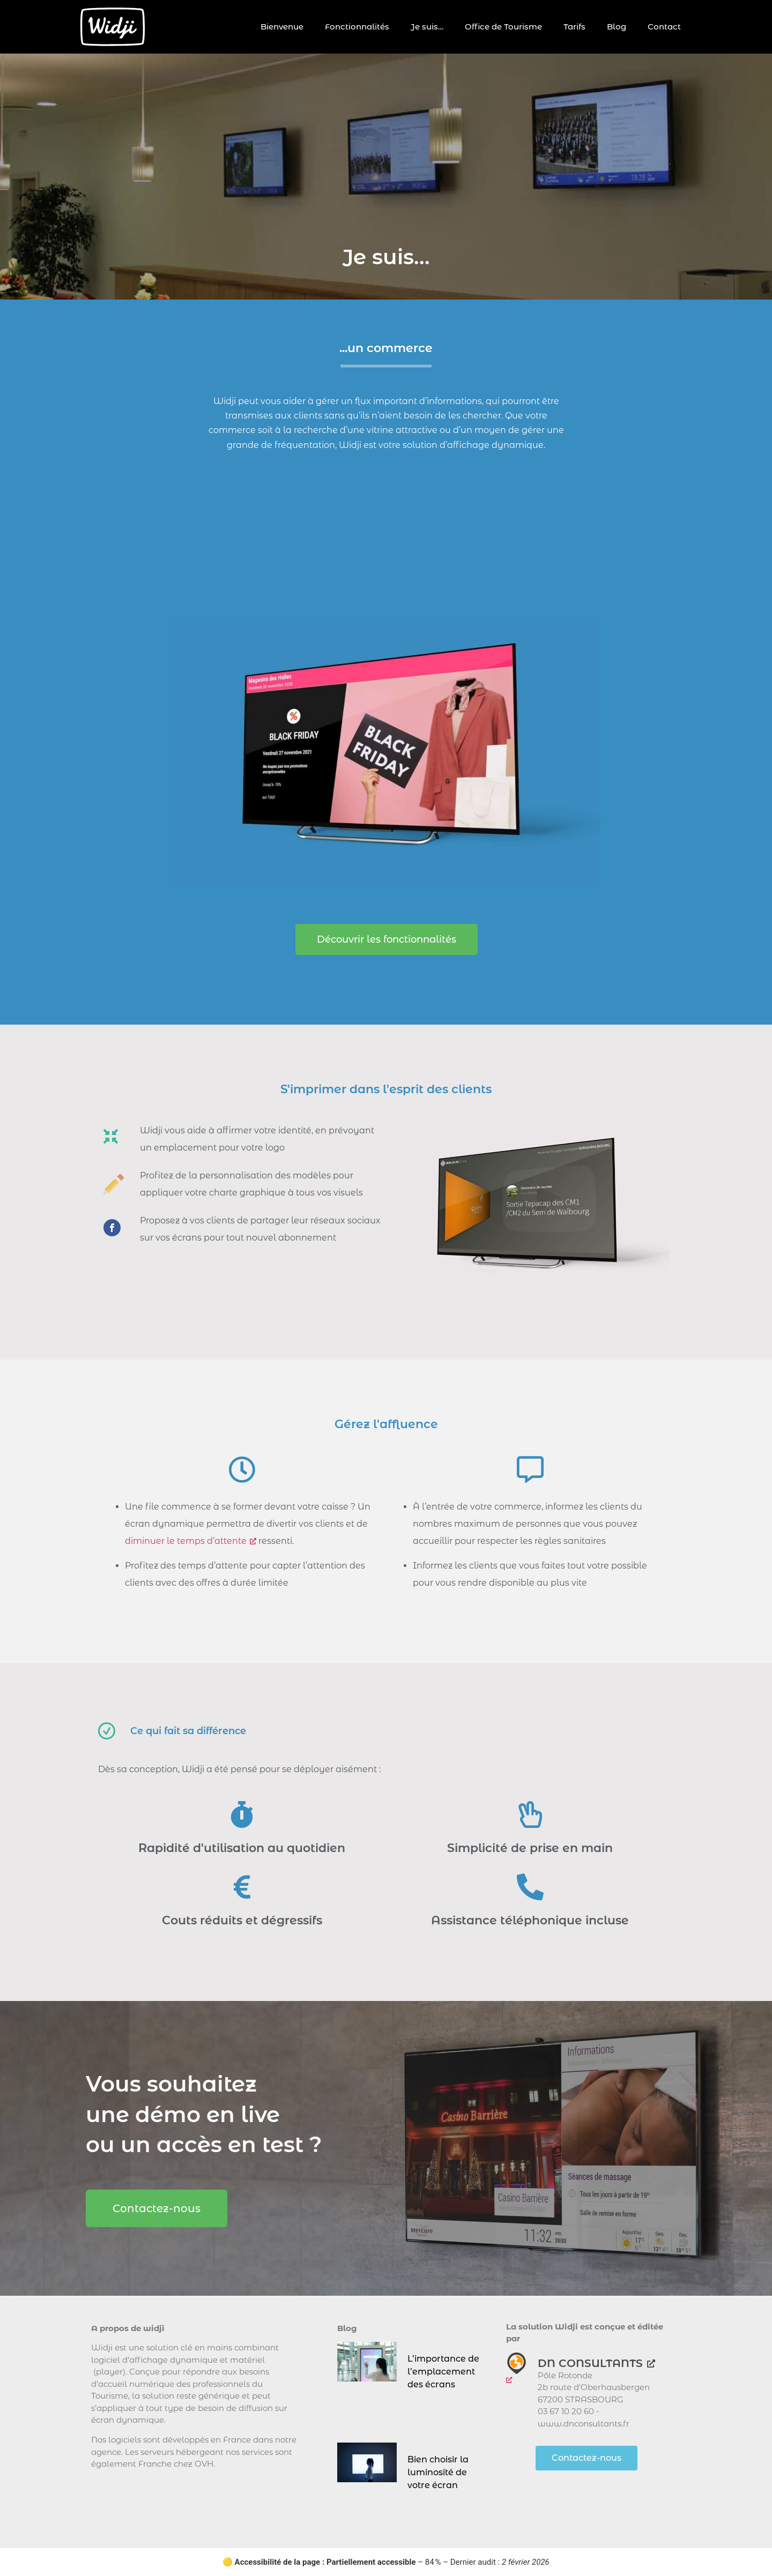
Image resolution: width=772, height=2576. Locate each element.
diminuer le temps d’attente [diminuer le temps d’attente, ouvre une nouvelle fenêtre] (190, 1541)
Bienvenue (282, 26)
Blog (616, 26)
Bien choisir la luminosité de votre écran (438, 2472)
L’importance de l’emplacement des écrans (443, 2372)
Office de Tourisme (503, 26)
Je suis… (427, 26)
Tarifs (574, 26)
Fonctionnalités (357, 26)
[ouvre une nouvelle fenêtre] (517, 2369)
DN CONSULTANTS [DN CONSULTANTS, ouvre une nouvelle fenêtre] (596, 2363)
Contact (664, 26)
